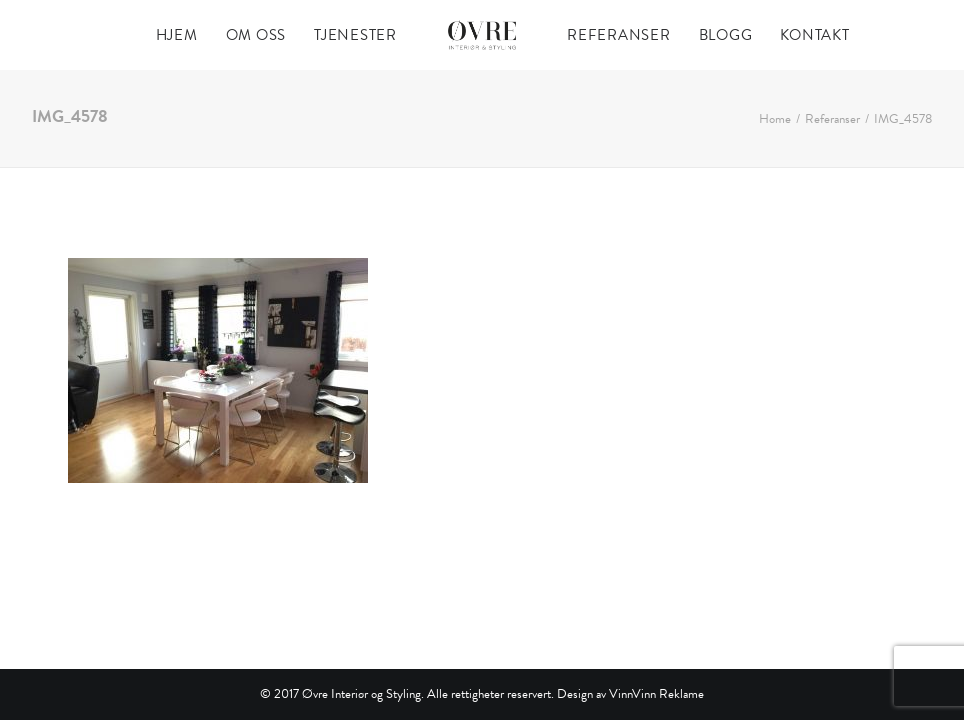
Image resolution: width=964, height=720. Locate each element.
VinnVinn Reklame (656, 694)
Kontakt (814, 35)
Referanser (619, 35)
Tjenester (355, 35)
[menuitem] (177, 35)
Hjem (177, 35)
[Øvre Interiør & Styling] (482, 35)
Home (775, 119)
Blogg (726, 35)
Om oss (256, 35)
